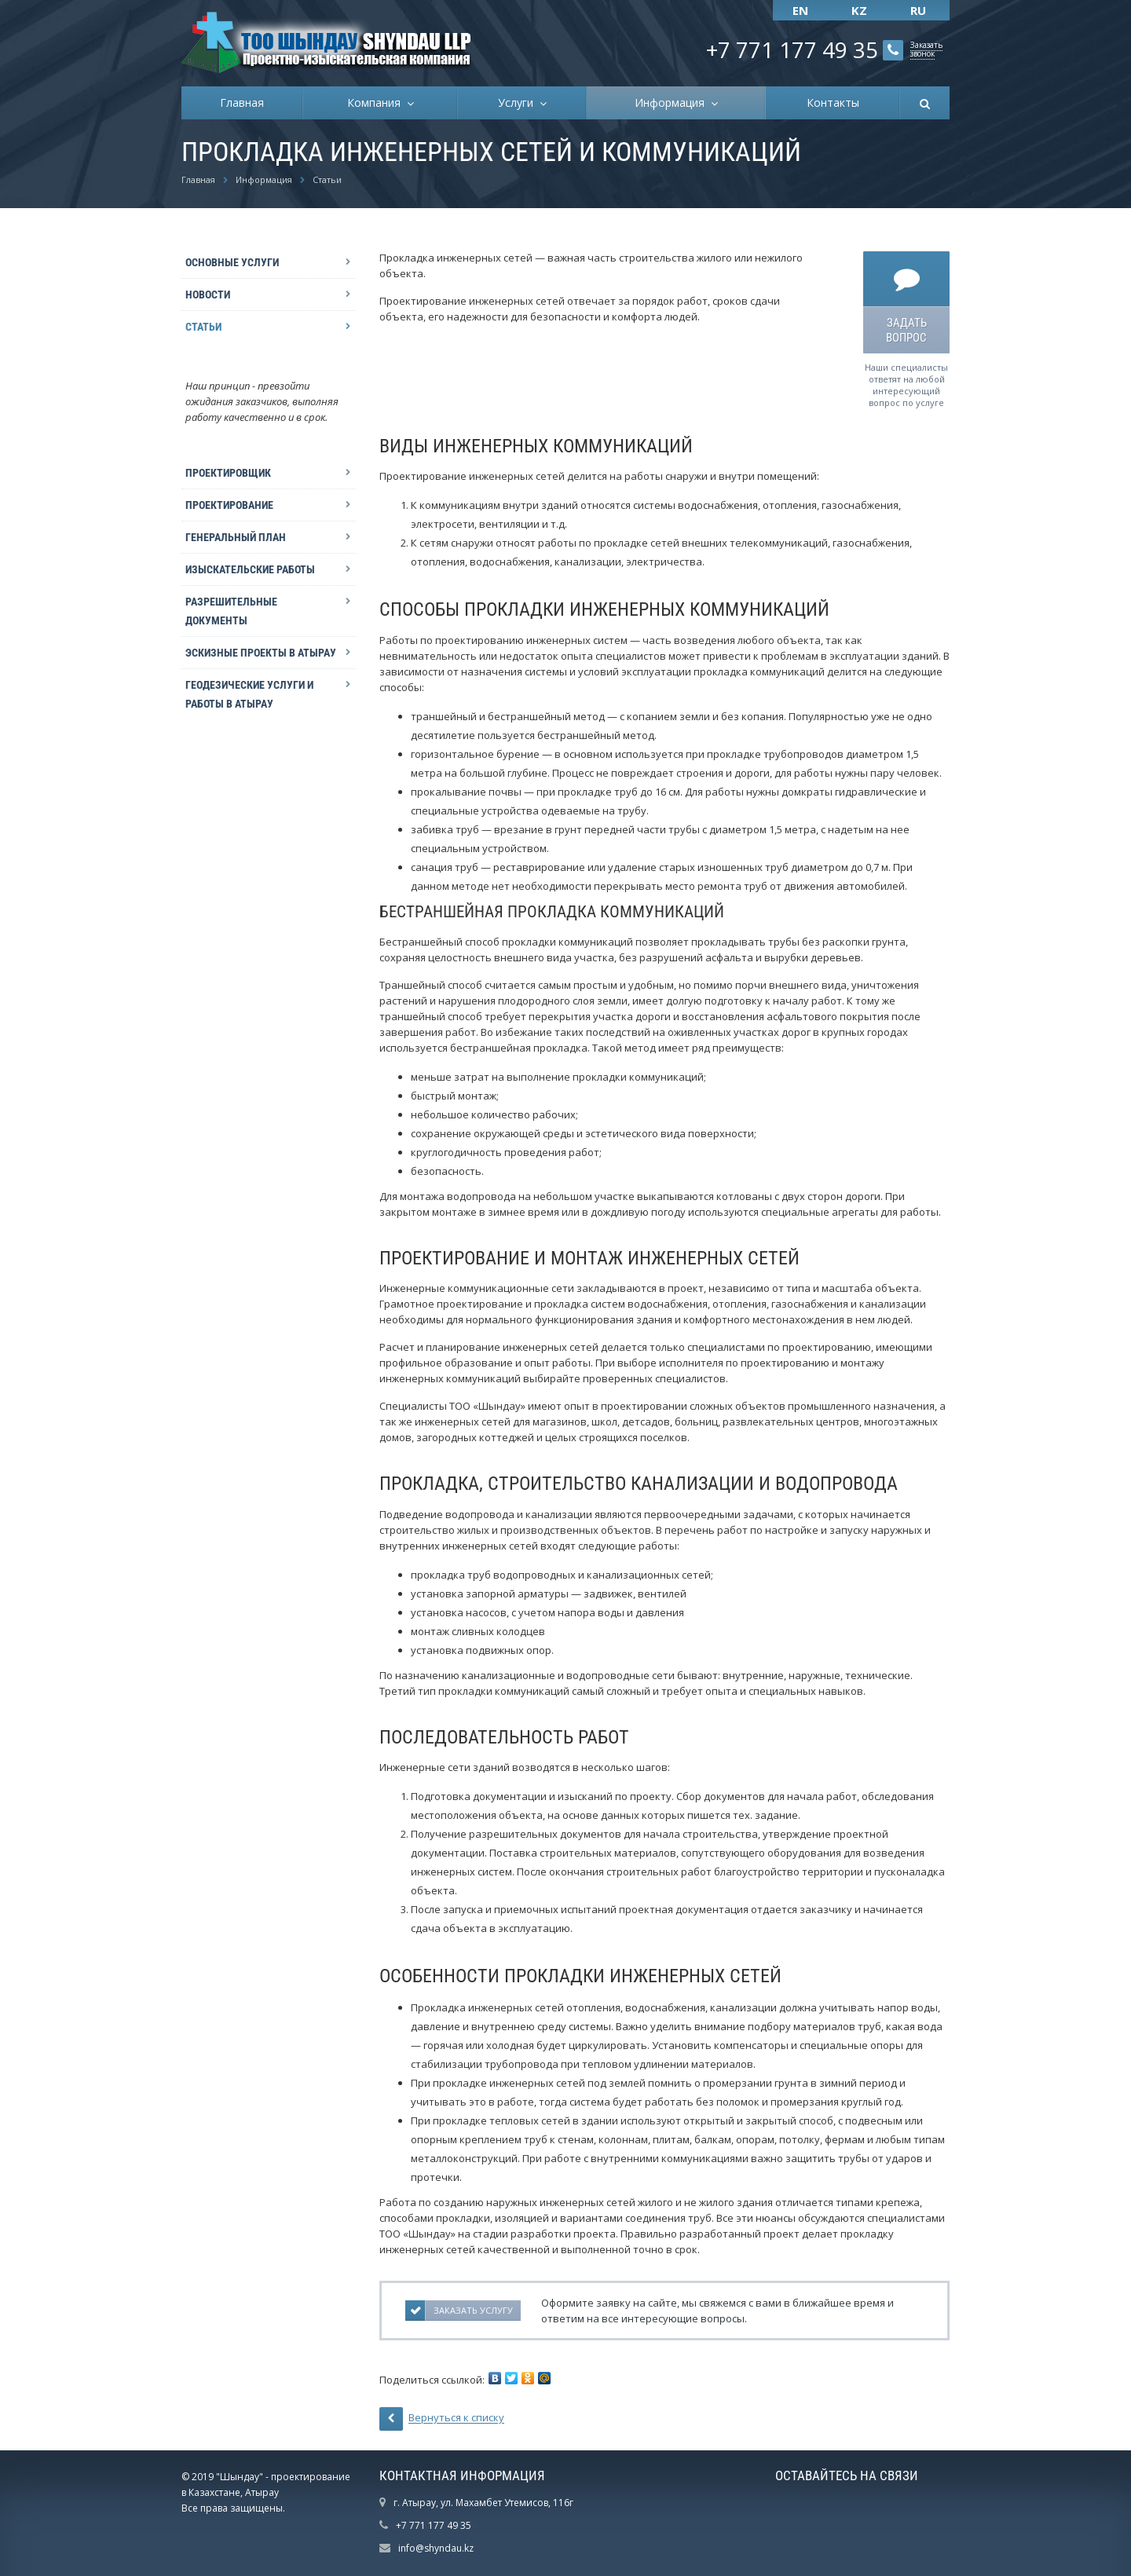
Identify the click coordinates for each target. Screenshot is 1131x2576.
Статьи (203, 326)
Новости (207, 294)
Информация (673, 102)
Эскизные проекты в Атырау (260, 652)
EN (800, 10)
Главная (242, 102)
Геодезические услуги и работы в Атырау (249, 694)
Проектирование (229, 505)
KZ (859, 10)
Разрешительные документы (231, 611)
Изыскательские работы (250, 569)
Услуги (519, 102)
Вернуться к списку (441, 2419)
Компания (377, 102)
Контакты (833, 102)
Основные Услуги (232, 262)
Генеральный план (235, 537)
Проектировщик (228, 473)
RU (918, 10)
